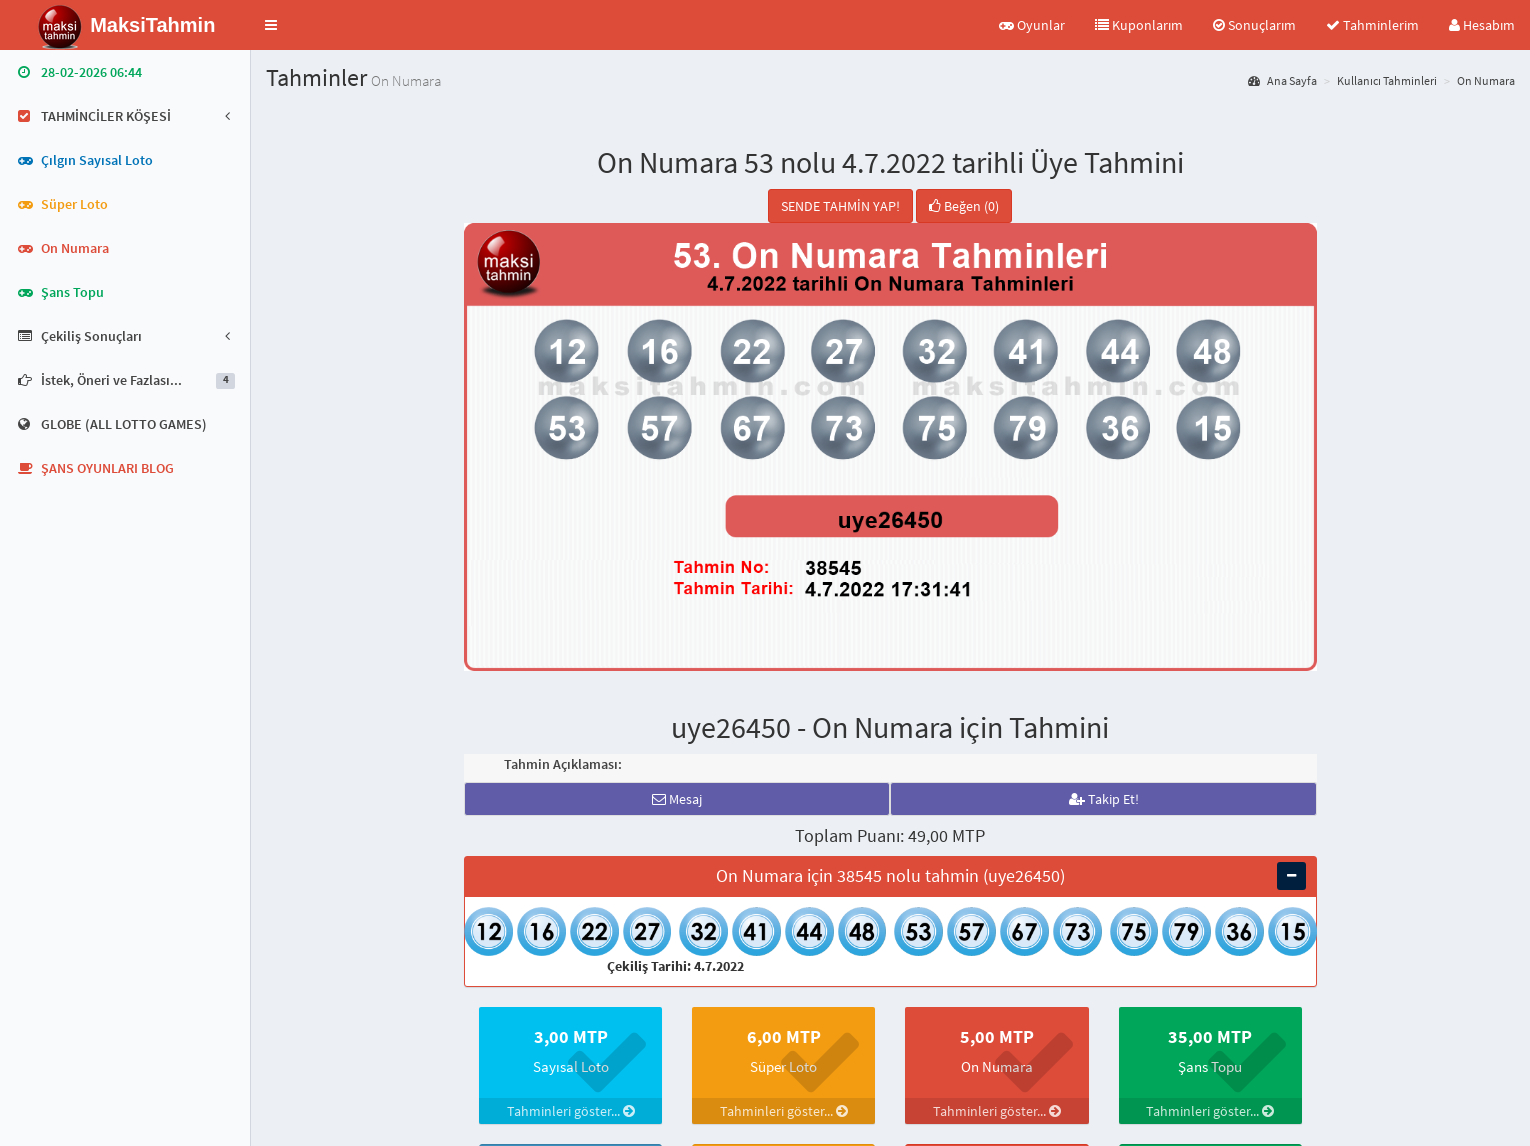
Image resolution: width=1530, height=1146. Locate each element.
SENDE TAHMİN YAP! (840, 206)
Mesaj (677, 799)
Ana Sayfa (1282, 80)
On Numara (1486, 80)
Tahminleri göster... (571, 1111)
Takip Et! (1104, 799)
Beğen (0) (964, 206)
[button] (271, 25)
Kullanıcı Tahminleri (1387, 80)
